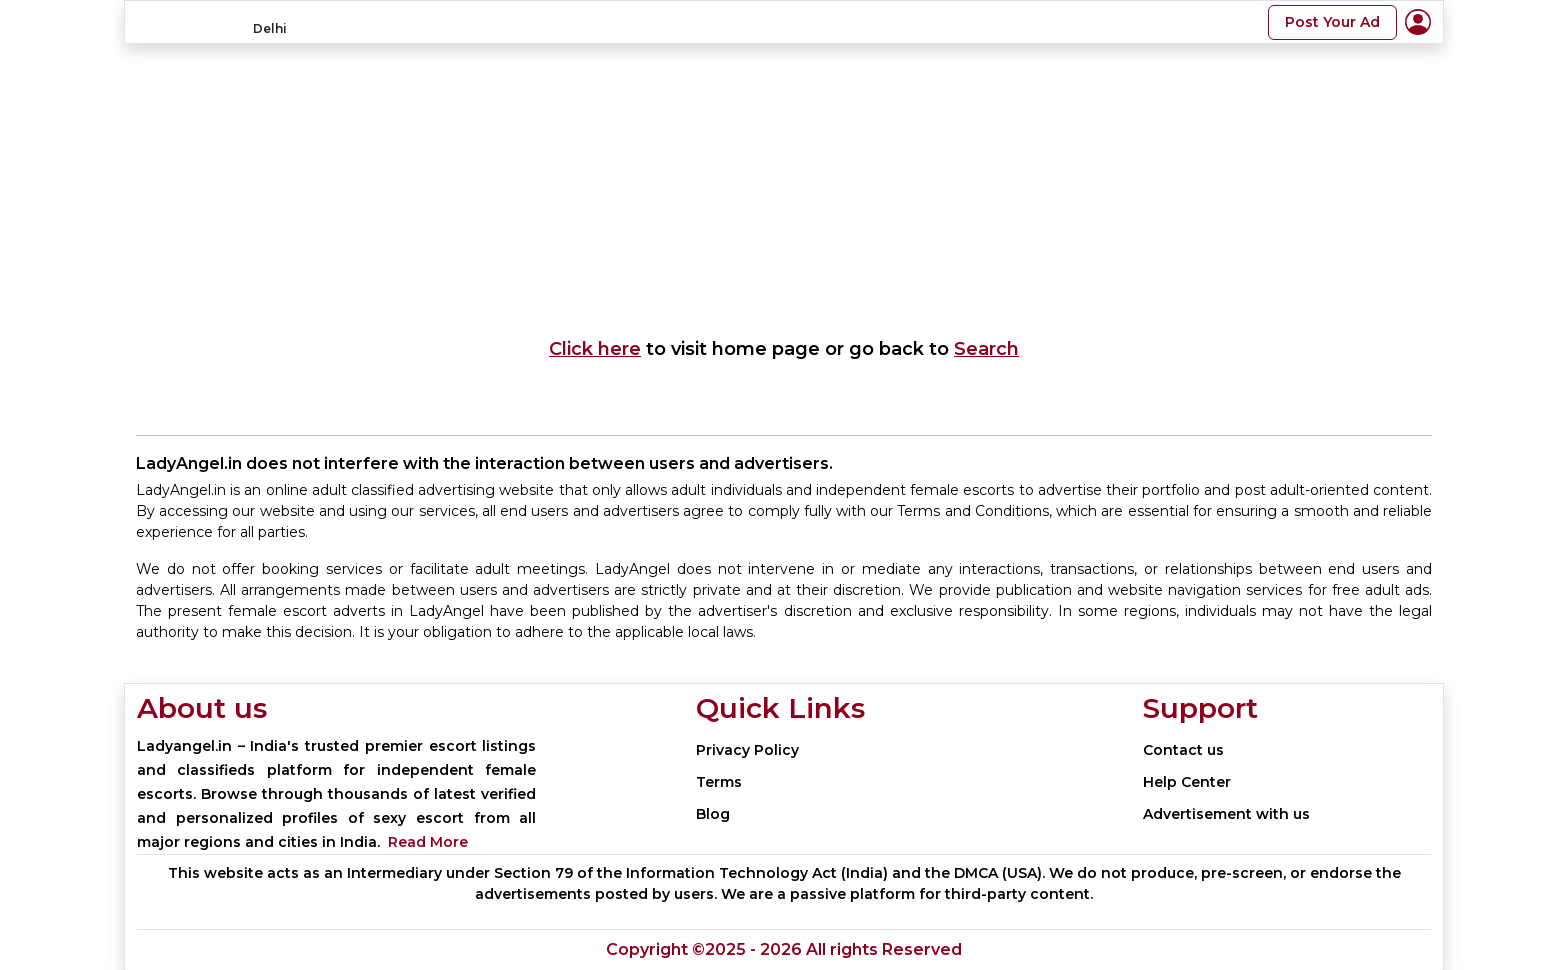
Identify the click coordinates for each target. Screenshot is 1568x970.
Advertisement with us (1226, 814)
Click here (595, 349)
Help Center (1187, 782)
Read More (428, 842)
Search (986, 349)
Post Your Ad (1332, 22)
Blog (713, 814)
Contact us (1183, 750)
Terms (719, 782)
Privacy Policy (747, 750)
